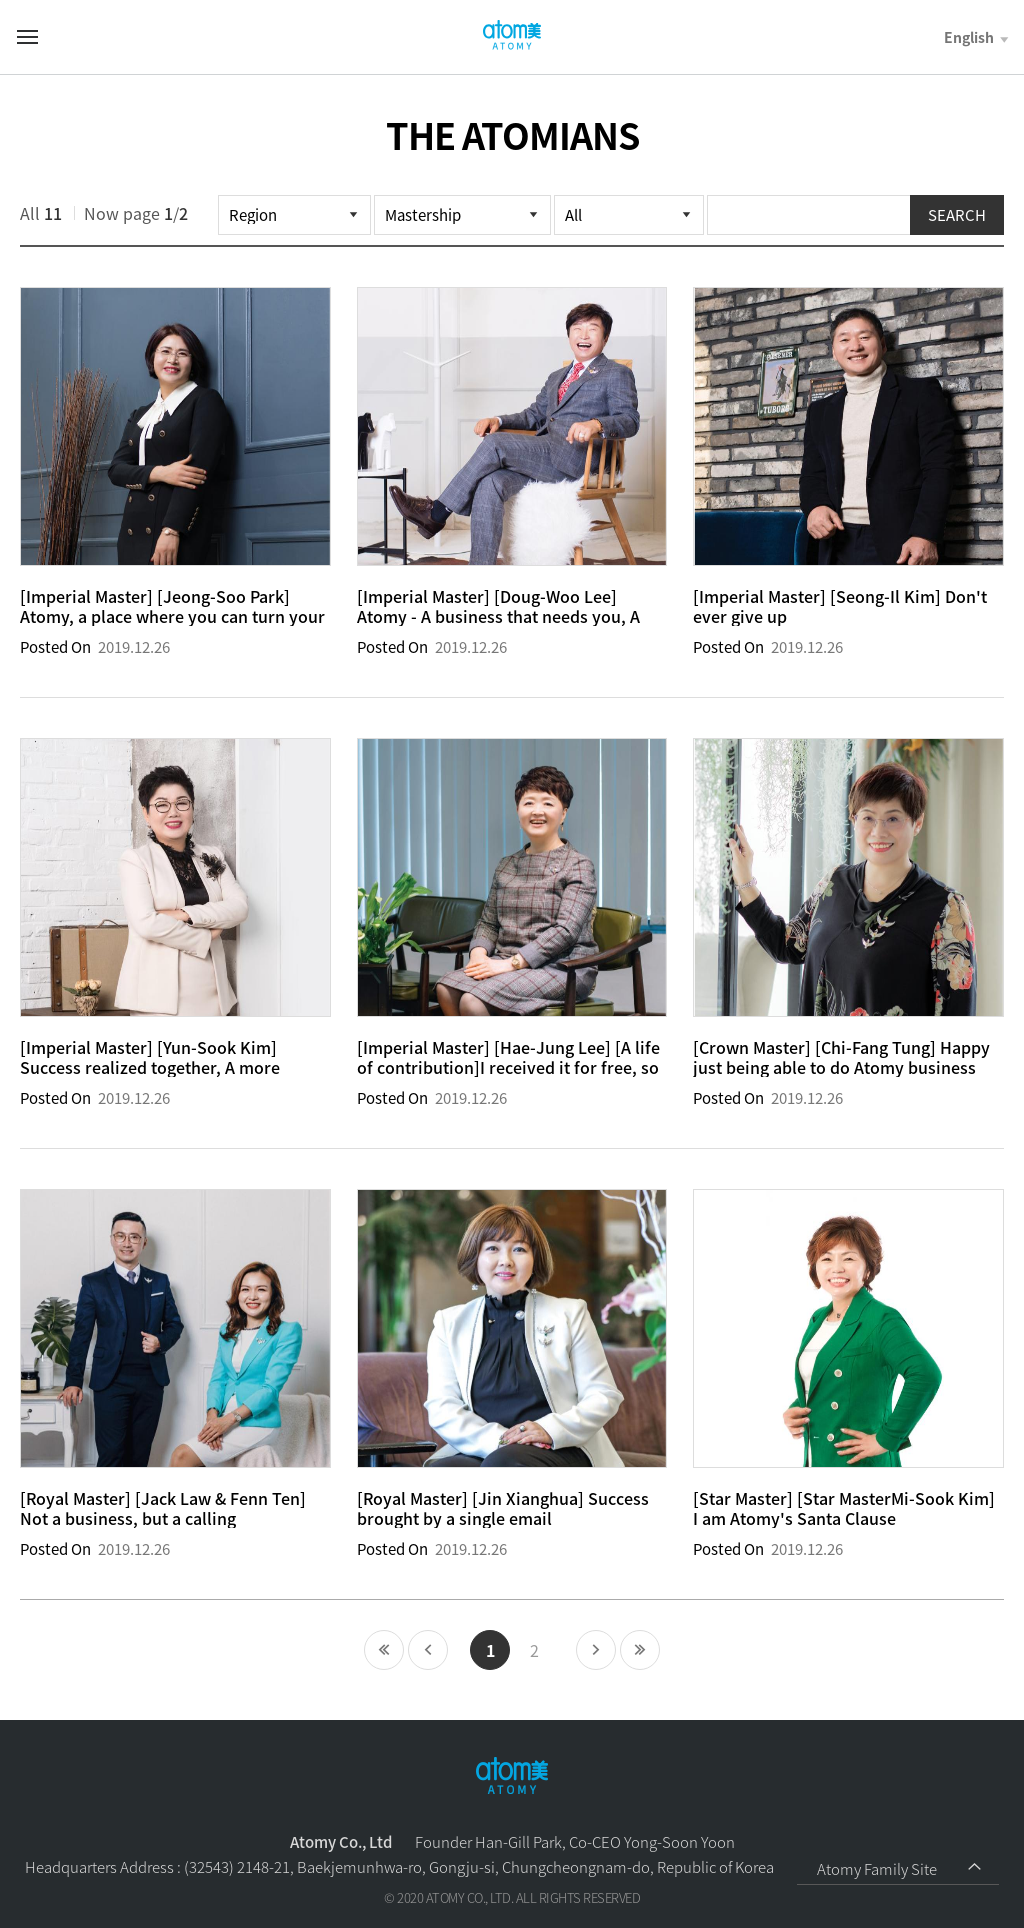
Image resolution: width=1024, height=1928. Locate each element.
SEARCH (957, 215)
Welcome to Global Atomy (512, 35)
